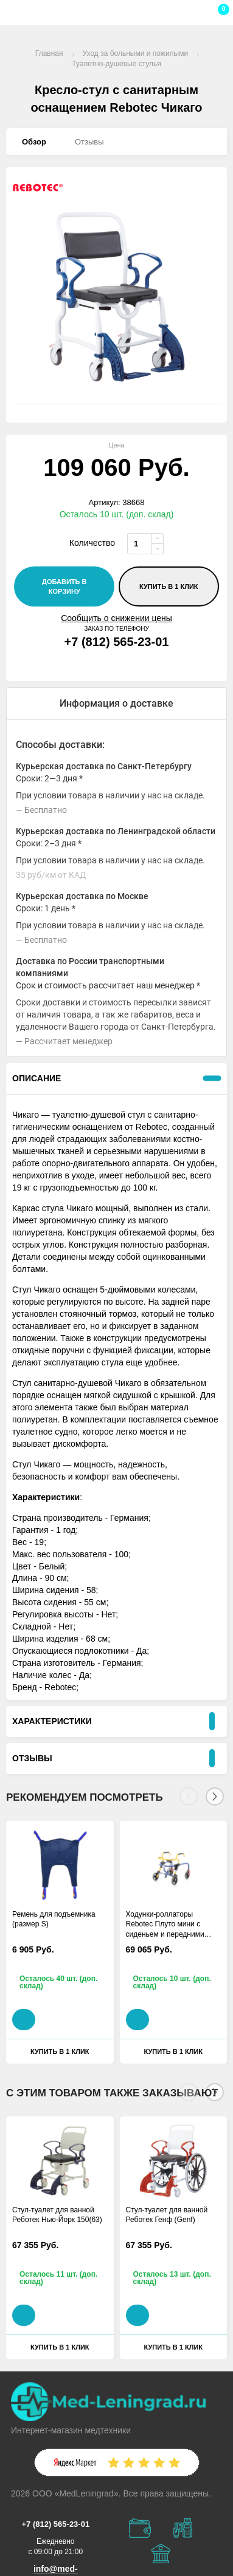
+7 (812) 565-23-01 (116, 641)
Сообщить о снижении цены (116, 618)
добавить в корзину (64, 586)
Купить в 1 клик (168, 586)
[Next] (215, 1796)
